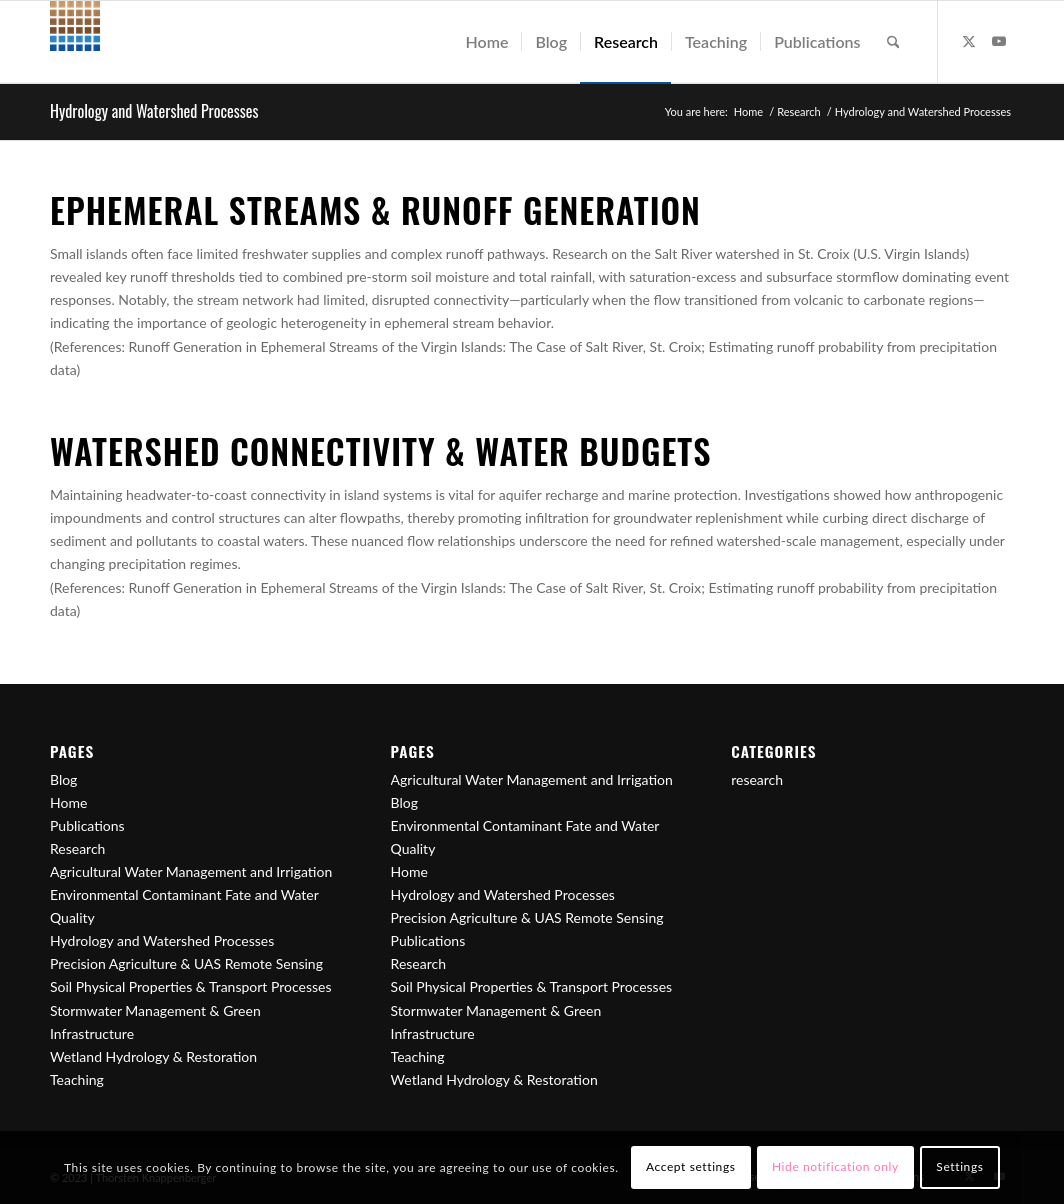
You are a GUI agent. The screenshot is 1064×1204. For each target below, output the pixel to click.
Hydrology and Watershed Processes (154, 111)
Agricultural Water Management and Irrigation (191, 871)
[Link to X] (969, 41)
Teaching (77, 1079)
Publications (87, 825)
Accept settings (691, 1166)
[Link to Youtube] (999, 41)
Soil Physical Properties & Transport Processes (191, 986)
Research (77, 848)
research (757, 779)
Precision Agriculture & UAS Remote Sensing (186, 963)
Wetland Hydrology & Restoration (153, 1056)
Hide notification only (835, 1166)
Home (68, 802)
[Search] (893, 42)
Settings (959, 1166)
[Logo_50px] (75, 42)
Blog (63, 779)
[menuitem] (486, 42)
